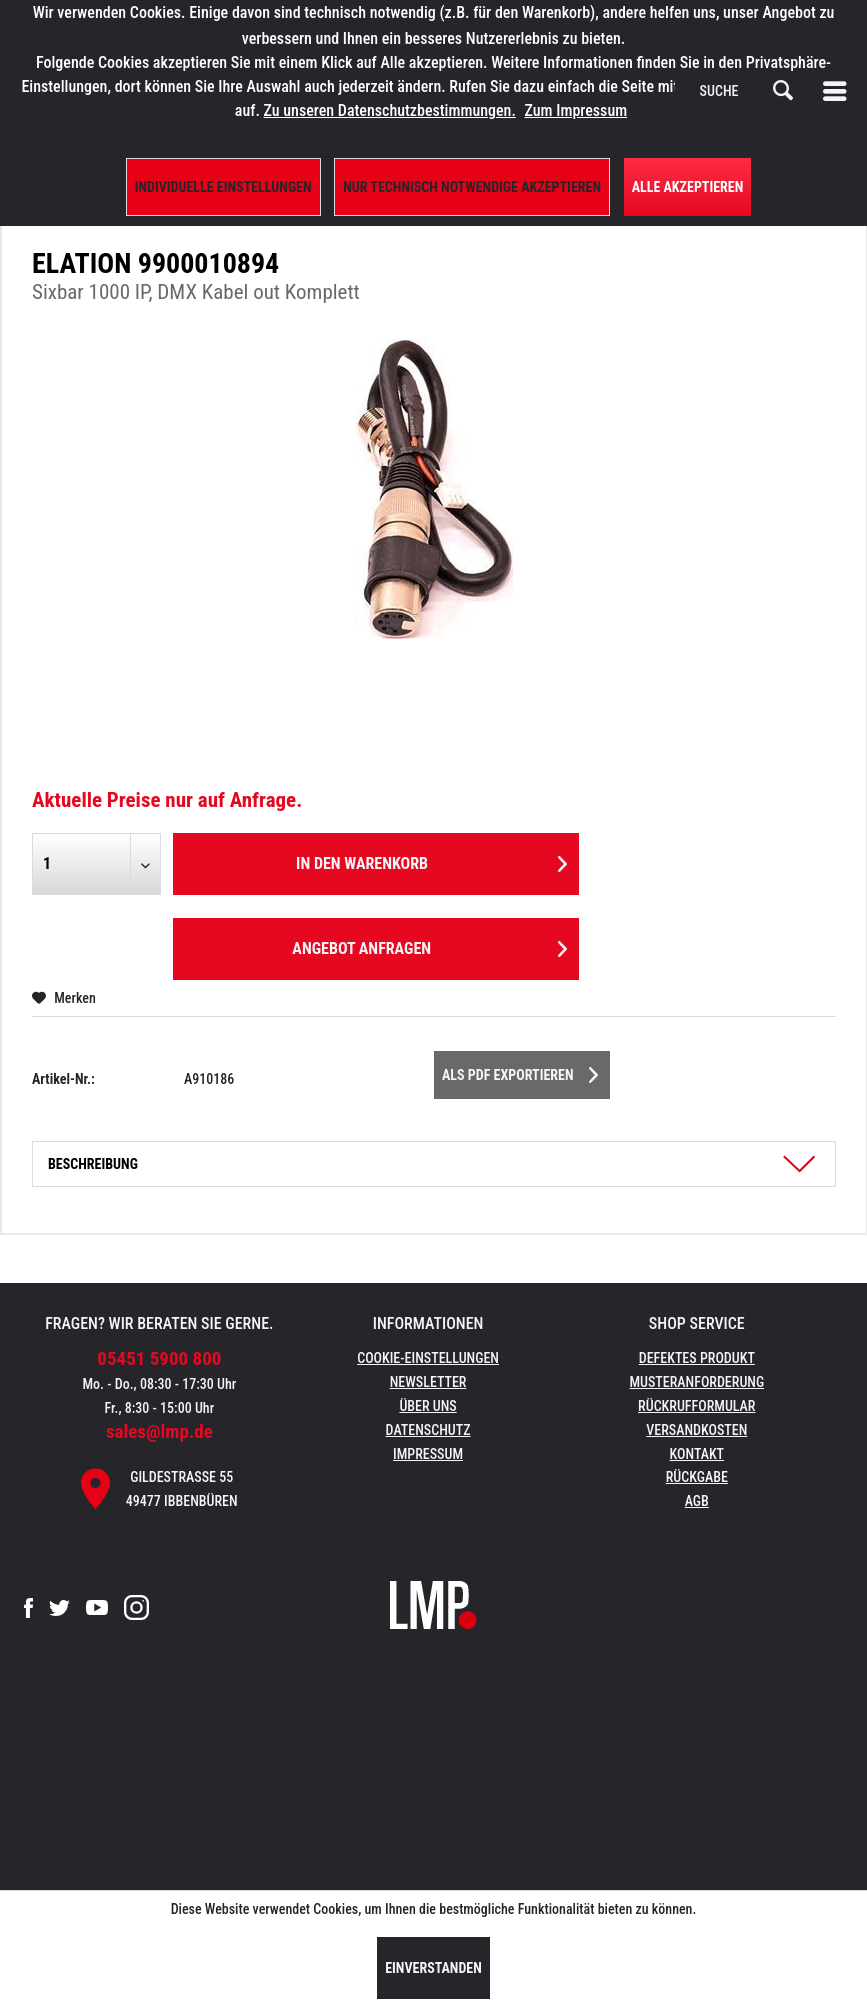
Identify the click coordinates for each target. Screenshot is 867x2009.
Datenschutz (428, 1430)
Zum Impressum (576, 110)
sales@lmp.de (159, 1431)
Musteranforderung (696, 1382)
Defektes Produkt (697, 1358)
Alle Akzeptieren (688, 187)
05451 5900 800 (159, 1358)
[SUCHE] (747, 91)
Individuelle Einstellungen (223, 187)
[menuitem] (839, 91)
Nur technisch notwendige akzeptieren (472, 187)
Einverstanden (433, 1968)
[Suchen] (783, 91)
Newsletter (428, 1382)
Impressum (428, 1454)
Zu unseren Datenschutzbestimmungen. (390, 110)
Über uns (427, 1406)
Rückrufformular (696, 1406)
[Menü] (839, 91)
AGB (697, 1501)
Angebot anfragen (429, 945)
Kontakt (697, 1454)
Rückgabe (697, 1477)
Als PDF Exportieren (520, 1071)
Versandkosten (696, 1430)
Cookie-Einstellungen (428, 1358)
